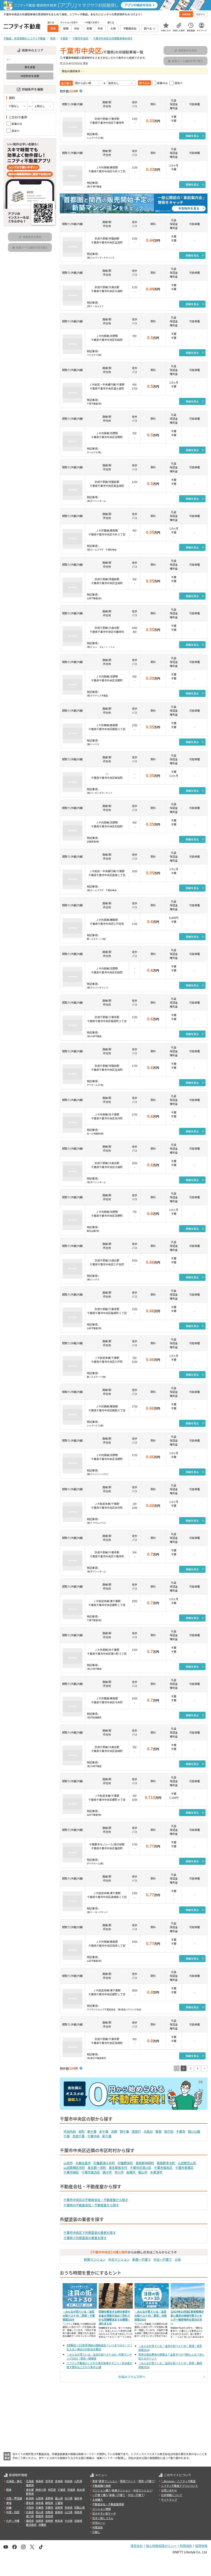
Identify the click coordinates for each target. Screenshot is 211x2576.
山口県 (69, 2512)
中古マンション (119, 2259)
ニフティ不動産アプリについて (179, 2485)
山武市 (68, 2163)
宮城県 (59, 2481)
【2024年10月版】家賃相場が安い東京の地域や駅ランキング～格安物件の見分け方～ (187, 2317)
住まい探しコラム (102, 2518)
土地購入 (97, 2499)
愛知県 (30, 2503)
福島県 (30, 2485)
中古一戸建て (162, 2259)
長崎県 (49, 2520)
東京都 (30, 2489)
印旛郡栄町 (125, 2163)
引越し (96, 2532)
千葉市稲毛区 (163, 2167)
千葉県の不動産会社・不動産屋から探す (91, 2205)
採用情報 (201, 2546)
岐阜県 (40, 2503)
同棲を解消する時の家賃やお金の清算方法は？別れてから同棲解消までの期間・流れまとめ (114, 2317)
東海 (8, 2503)
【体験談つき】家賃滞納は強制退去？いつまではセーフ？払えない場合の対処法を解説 (99, 2347)
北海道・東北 (14, 2481)
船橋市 (131, 2172)
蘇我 (158, 2131)
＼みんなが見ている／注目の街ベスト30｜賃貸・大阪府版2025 (151, 2315)
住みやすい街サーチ (104, 2513)
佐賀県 (40, 2520)
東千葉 (91, 2131)
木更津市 (156, 2172)
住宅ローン (98, 2522)
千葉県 (61, 2489)
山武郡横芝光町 (74, 2167)
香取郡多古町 (166, 2163)
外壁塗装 (97, 2527)
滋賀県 (59, 2507)
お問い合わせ (169, 2490)
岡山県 (40, 2512)
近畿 (8, 2507)
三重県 (59, 2503)
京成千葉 (78, 2136)
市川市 (119, 2172)
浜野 (114, 2131)
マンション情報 (101, 2509)
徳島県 (78, 2512)
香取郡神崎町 (145, 2163)
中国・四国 (12, 2512)
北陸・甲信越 (14, 2498)
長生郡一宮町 (97, 2167)
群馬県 (30, 2493)
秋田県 (69, 2481)
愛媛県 (40, 2516)
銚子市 (107, 2172)
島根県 (59, 2512)
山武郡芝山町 (187, 2163)
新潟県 (30, 2498)
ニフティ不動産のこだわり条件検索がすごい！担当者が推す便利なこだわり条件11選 (99, 2365)
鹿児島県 (31, 2524)
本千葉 (103, 2131)
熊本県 (59, 2520)
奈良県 (69, 2507)
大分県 (69, 2520)
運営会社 (137, 2546)
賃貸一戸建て (146, 2481)
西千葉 (124, 2131)
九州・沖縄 (12, 2520)
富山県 (59, 2498)
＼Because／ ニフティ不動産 (178, 2481)
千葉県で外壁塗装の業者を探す (85, 2238)
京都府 (49, 2507)
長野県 (49, 2498)
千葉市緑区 (71, 2172)
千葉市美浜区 (91, 2172)
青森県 (40, 2481)
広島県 (30, 2512)
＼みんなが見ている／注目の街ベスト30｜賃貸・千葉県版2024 (79, 2315)
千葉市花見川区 (140, 2167)
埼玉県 (52, 2489)
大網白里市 (83, 2163)
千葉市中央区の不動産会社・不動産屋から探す (96, 2199)
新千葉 (106, 2136)
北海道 (30, 2481)
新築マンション (95, 2259)
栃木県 (81, 2489)
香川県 (30, 2516)
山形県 (78, 2481)
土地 (178, 2259)
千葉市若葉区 (184, 2167)
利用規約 (186, 2546)
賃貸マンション (108, 2481)
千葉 (67, 2136)
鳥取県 (49, 2512)
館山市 (142, 2172)
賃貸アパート (128, 2481)
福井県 (78, 2498)
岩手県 (49, 2481)
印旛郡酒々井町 (104, 2163)
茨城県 (71, 2489)
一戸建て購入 (100, 2495)
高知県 (49, 2516)
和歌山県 (79, 2507)
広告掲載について (171, 2495)
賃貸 (95, 2481)
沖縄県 (42, 2524)
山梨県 (40, 2498)
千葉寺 (180, 2131)
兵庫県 (40, 2507)
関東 (8, 2489)
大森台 (148, 2131)
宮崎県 (78, 2520)
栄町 (81, 2131)
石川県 (69, 2498)
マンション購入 (101, 2490)
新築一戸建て (141, 2259)
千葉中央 (93, 2136)
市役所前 (70, 2131)
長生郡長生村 (118, 2167)
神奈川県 (41, 2489)
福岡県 (30, 2520)
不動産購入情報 (101, 2485)
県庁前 (168, 2131)
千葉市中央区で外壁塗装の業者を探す (90, 2232)
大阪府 (30, 2507)
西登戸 (136, 2131)
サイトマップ (169, 2499)
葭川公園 (194, 2131)
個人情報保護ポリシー (161, 2546)
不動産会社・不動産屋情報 (108, 2504)
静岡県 (49, 2503)
